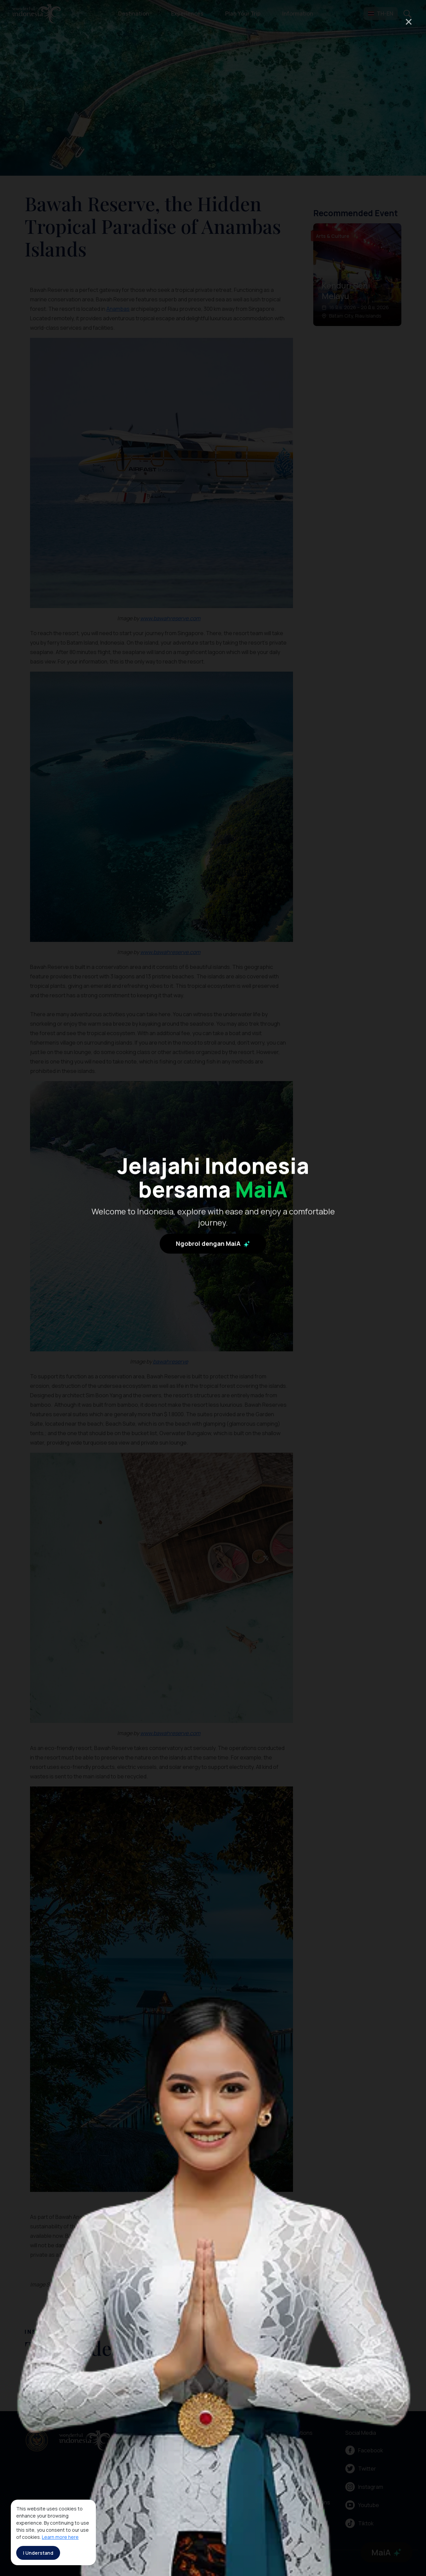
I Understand (38, 2553)
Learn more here (60, 2537)
